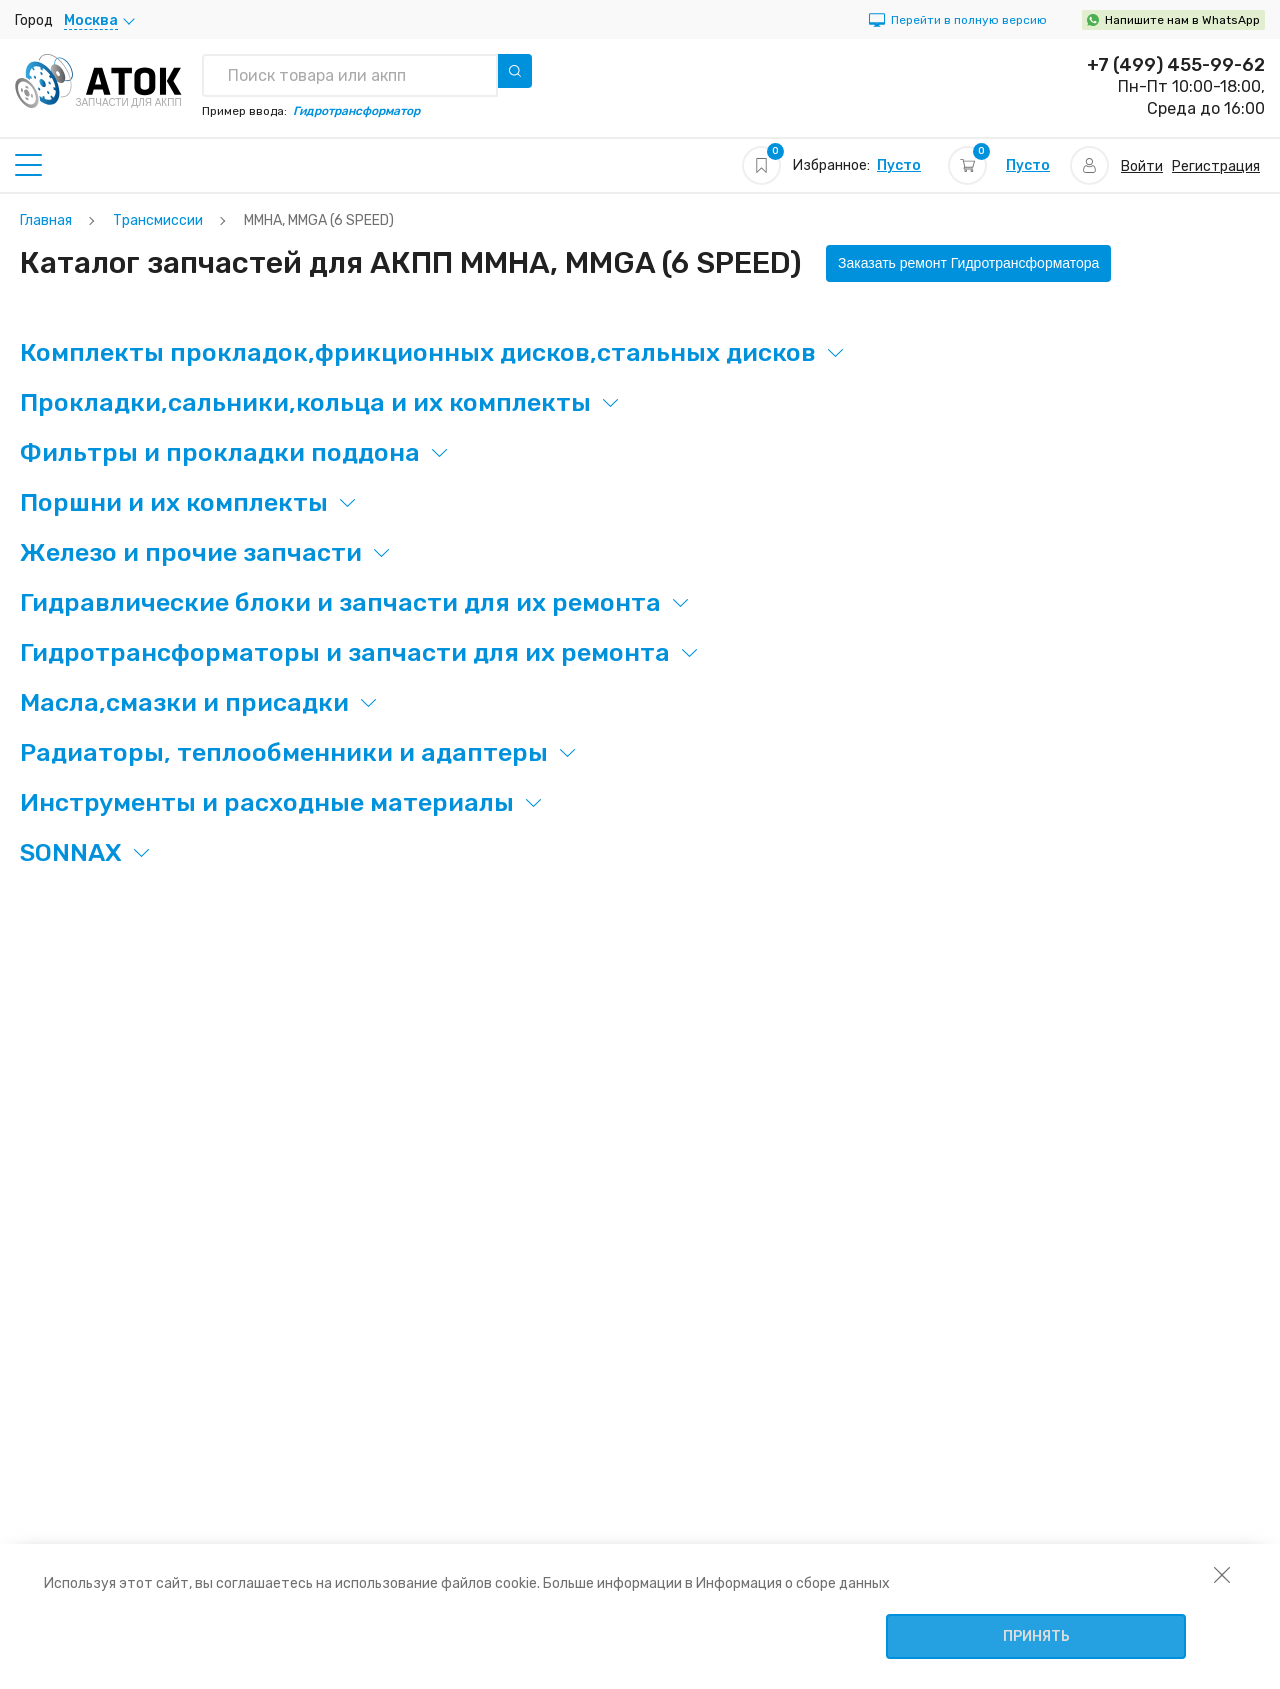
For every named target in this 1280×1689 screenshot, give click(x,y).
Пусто (899, 165)
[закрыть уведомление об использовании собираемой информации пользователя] (1222, 1574)
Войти (1142, 166)
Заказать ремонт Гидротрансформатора (968, 263)
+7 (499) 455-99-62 (1176, 65)
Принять (1036, 1636)
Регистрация (1216, 166)
